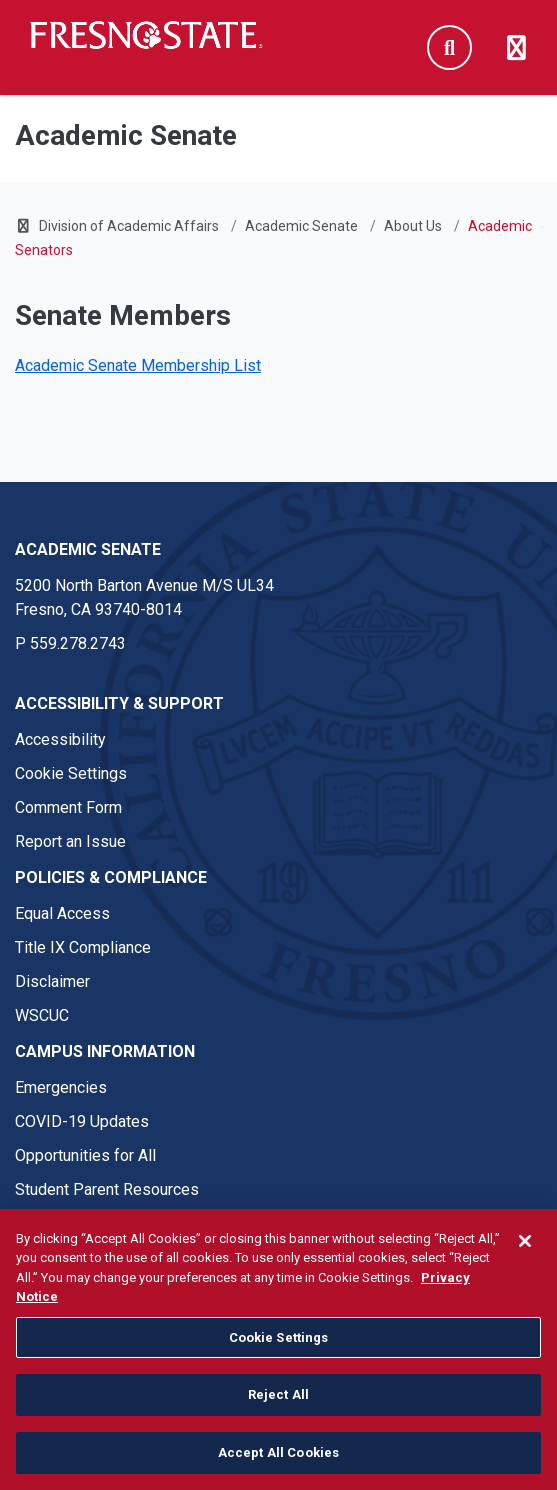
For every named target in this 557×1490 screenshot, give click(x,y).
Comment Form (68, 807)
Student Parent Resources (107, 1189)
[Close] (525, 1255)
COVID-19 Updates (82, 1121)
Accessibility (60, 739)
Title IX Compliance (83, 947)
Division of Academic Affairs (129, 226)
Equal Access (62, 913)
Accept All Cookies (278, 1467)
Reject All (278, 1409)
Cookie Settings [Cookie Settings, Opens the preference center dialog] (279, 1351)
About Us (413, 226)
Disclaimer (52, 981)
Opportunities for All (85, 1155)
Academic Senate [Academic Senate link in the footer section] (88, 549)
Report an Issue (70, 841)
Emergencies (61, 1087)
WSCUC (42, 1015)
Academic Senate (301, 226)
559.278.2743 (78, 643)
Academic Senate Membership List (138, 365)
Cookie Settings (71, 773)
